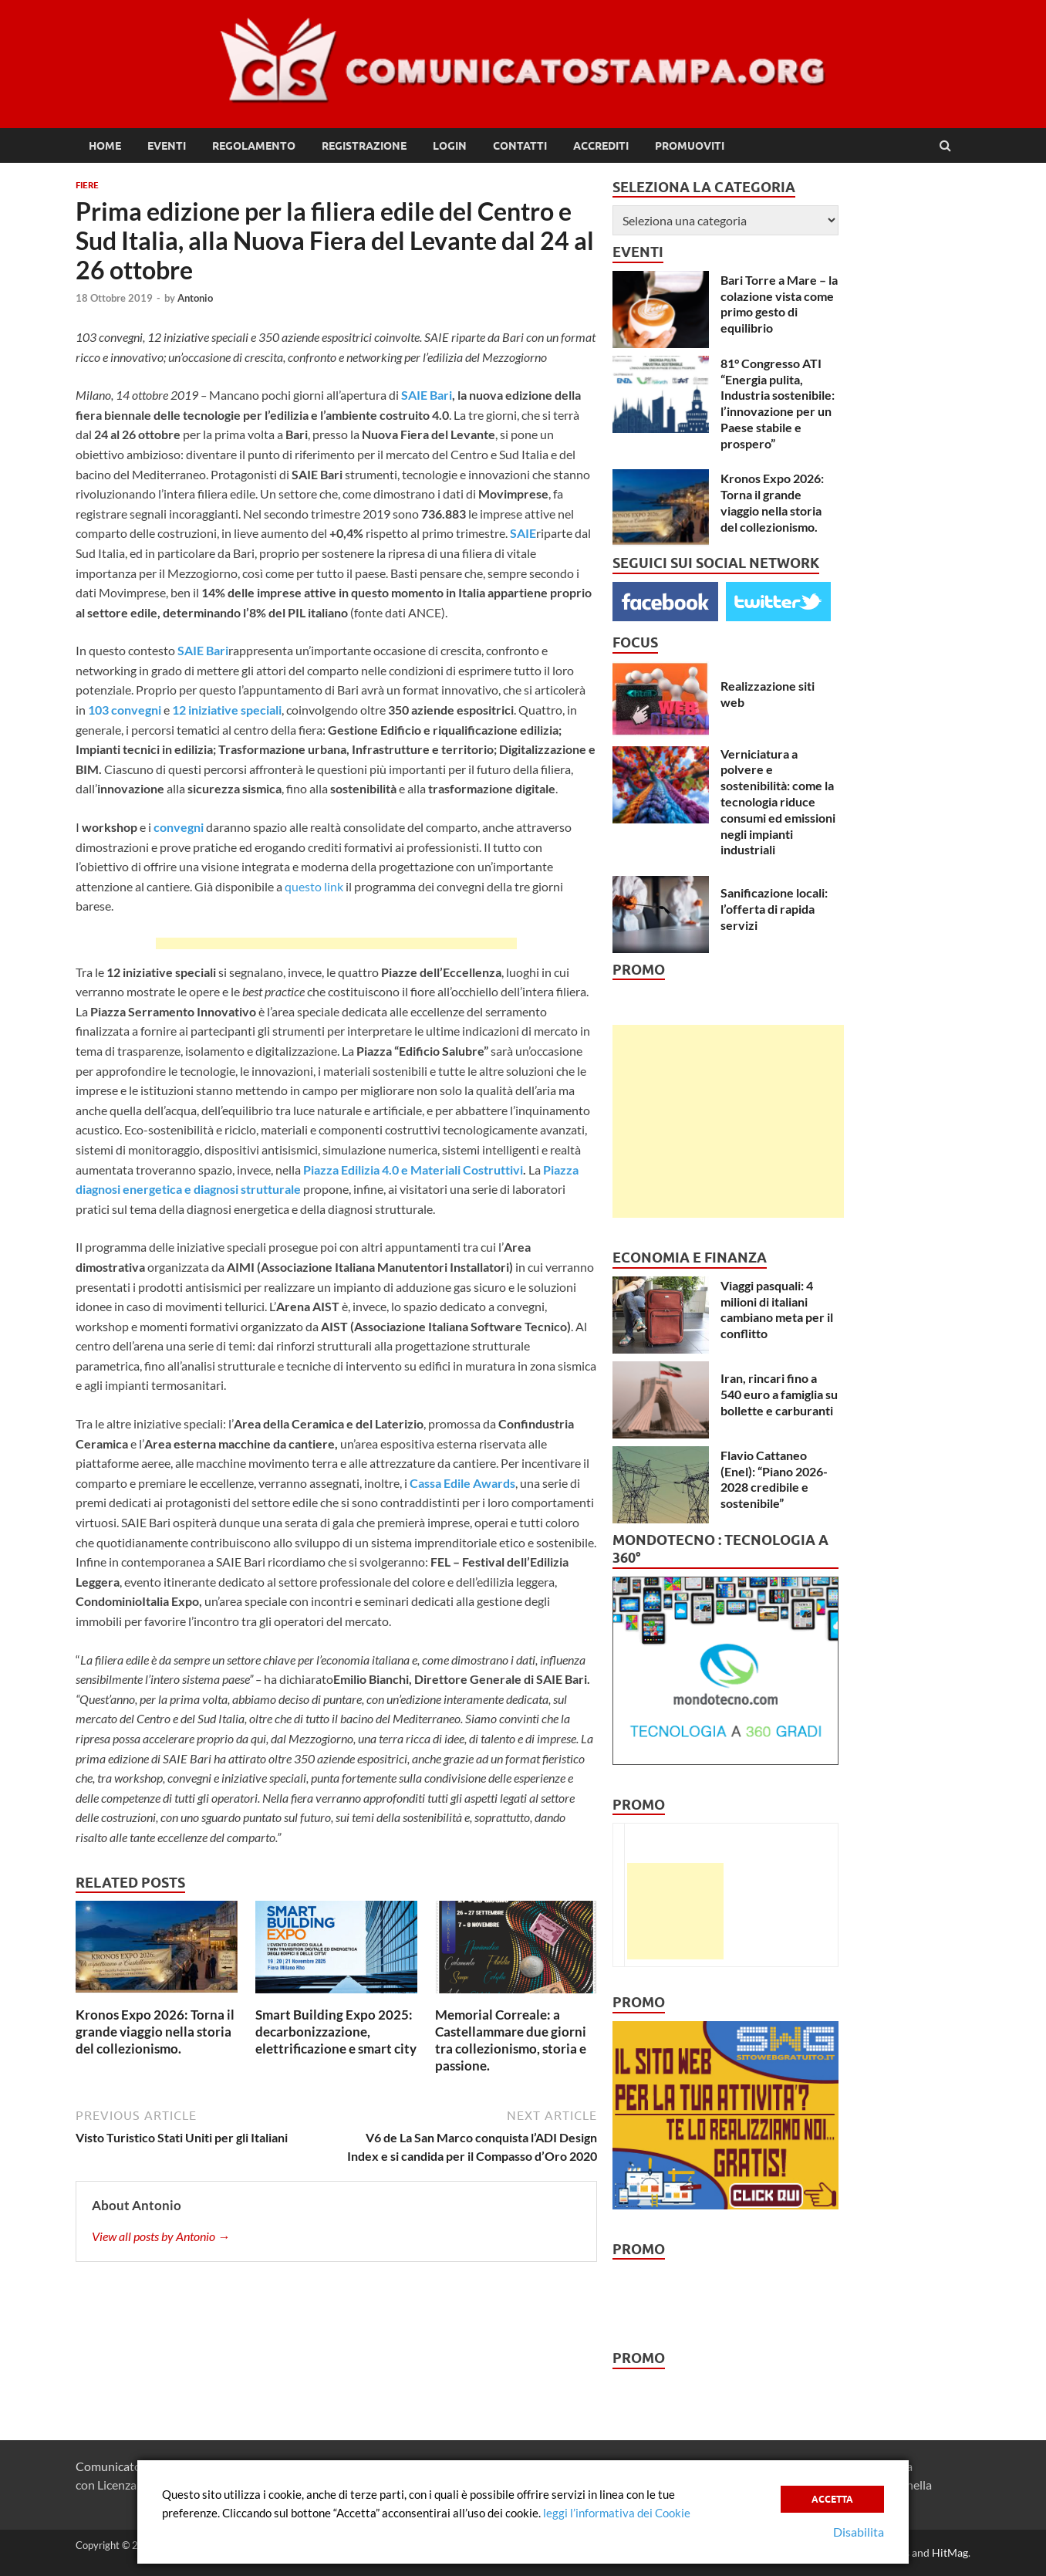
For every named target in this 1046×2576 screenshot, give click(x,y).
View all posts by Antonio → (161, 2236)
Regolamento (253, 146)
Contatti (520, 146)
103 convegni (124, 709)
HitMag (950, 2552)
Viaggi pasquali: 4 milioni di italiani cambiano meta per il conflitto (776, 1309)
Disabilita (858, 2531)
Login (450, 146)
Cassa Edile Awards (462, 1483)
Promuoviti (689, 146)
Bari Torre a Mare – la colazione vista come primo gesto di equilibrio (779, 303)
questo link (314, 886)
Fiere (87, 185)
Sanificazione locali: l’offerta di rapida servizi (774, 908)
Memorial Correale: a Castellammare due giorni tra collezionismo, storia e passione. (510, 2040)
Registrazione (364, 146)
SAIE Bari (426, 394)
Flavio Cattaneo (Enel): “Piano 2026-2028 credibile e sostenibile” (774, 1479)
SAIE (523, 533)
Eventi (166, 146)
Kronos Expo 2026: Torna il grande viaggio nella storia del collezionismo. (155, 2031)
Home (105, 146)
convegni (179, 827)
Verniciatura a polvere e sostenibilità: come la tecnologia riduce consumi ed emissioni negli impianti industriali (777, 801)
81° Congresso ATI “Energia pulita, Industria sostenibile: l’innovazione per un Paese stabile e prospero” (777, 403)
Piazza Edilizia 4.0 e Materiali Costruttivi (413, 1169)
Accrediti (601, 146)
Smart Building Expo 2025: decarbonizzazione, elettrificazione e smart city (336, 2031)
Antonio (195, 298)
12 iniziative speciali (227, 709)
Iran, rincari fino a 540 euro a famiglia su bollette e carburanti (779, 1394)
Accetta (832, 2499)
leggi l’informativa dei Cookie (616, 2513)
